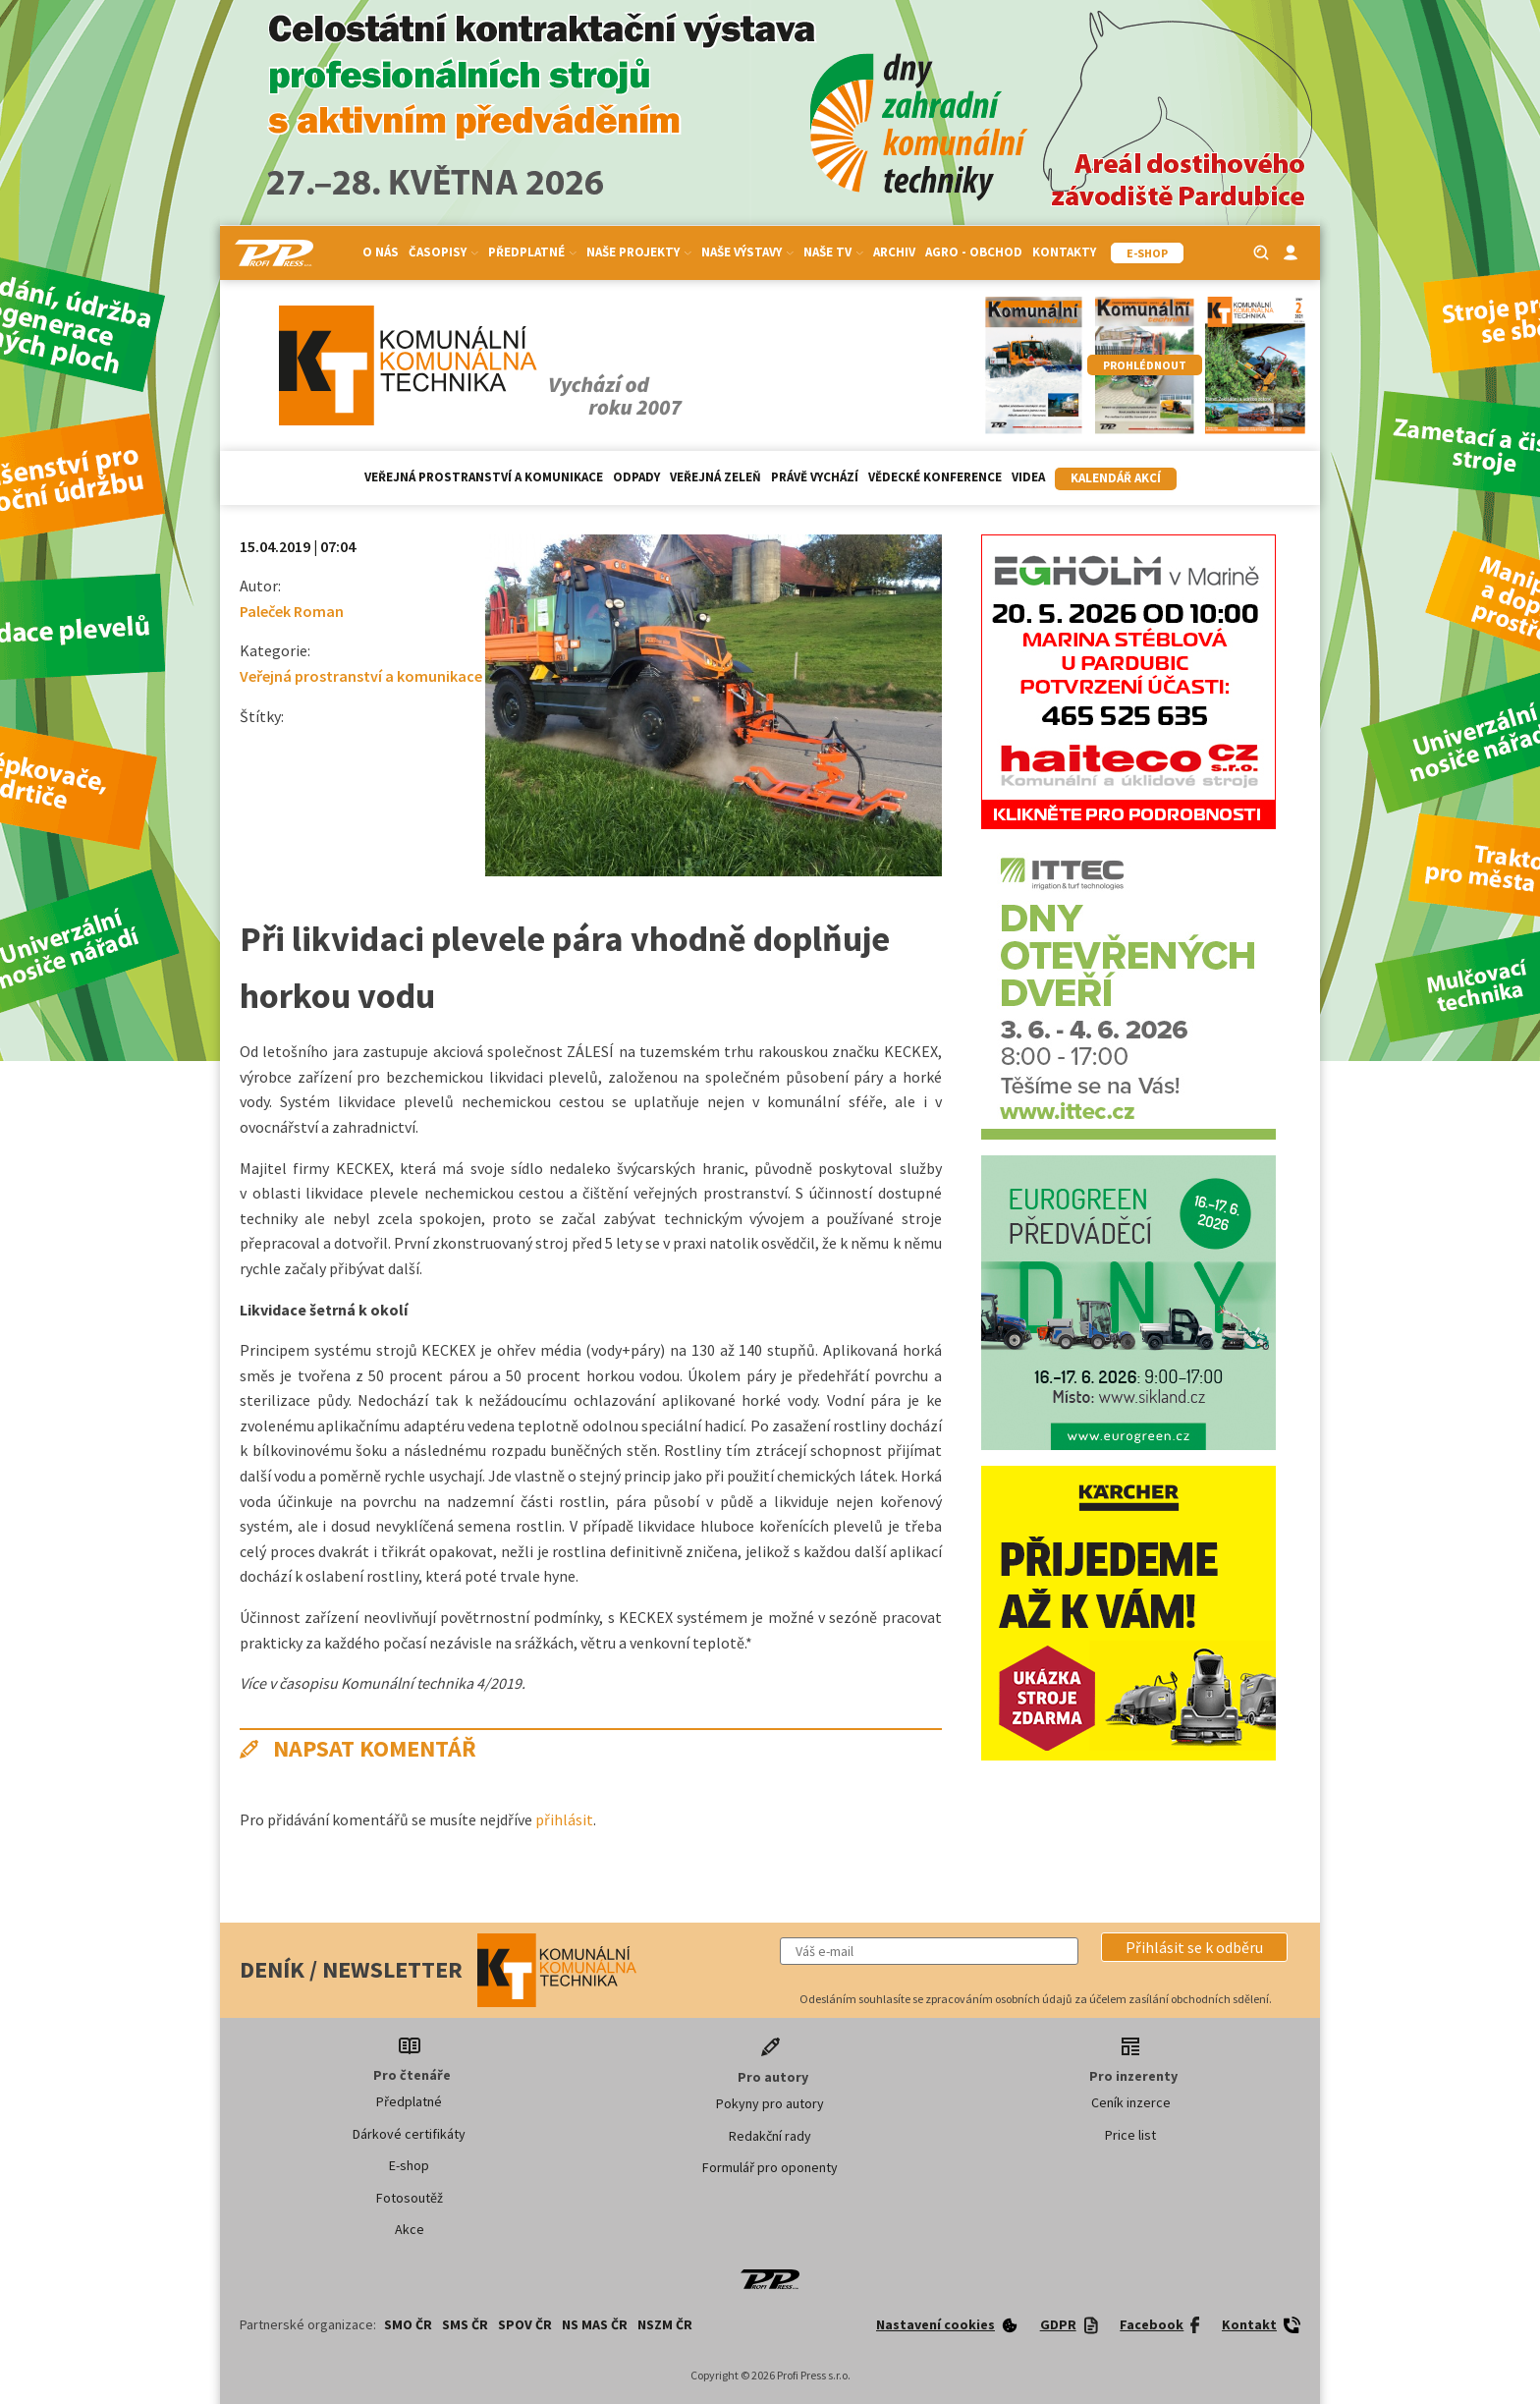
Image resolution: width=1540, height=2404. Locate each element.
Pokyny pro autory (770, 2103)
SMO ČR (408, 2324)
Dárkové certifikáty (409, 2134)
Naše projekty (638, 252)
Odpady (636, 477)
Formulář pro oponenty (770, 2167)
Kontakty (1064, 252)
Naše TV (833, 252)
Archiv (894, 252)
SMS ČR (465, 2324)
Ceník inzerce (1131, 2102)
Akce (409, 2229)
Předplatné (532, 252)
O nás (380, 252)
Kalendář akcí (1116, 478)
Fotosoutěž (409, 2198)
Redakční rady (770, 2136)
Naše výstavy (747, 252)
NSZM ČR (664, 2324)
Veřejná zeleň (715, 477)
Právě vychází (814, 477)
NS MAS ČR (595, 2324)
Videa (1028, 477)
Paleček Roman (292, 611)
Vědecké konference (935, 477)
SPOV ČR (525, 2324)
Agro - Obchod (973, 252)
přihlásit (564, 1819)
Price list (1130, 2135)
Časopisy (443, 252)
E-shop (409, 2165)
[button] (1194, 1947)
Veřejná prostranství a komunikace (483, 477)
